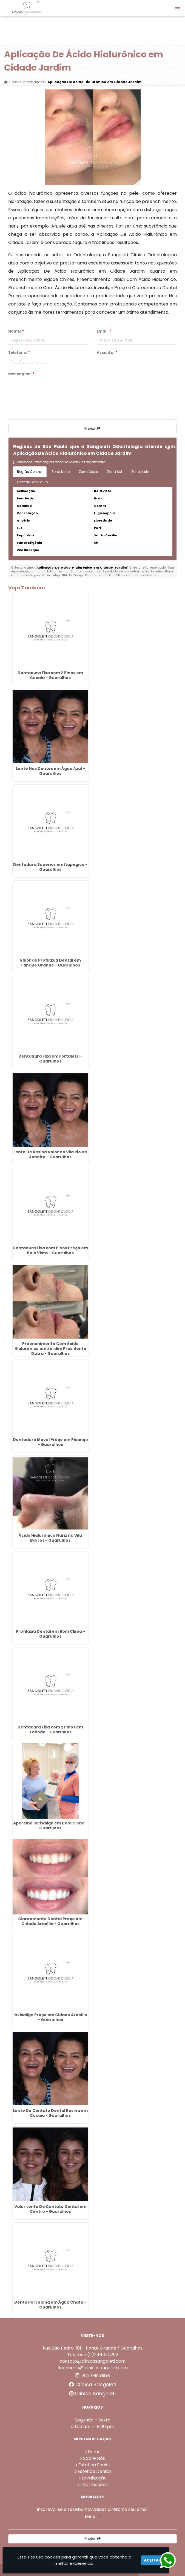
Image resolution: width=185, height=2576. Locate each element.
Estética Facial (94, 2465)
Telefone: (19, 352)
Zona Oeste (88, 471)
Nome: (16, 331)
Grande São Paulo (32, 482)
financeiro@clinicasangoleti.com (93, 2368)
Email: (104, 331)
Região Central (29, 471)
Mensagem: (21, 374)
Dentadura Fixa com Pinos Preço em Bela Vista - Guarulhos (50, 1250)
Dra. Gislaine (92, 2375)
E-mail (92, 2516)
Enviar (92, 428)
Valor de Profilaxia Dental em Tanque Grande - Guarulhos (50, 962)
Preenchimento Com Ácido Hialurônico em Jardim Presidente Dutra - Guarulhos (50, 1348)
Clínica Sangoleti (92, 2384)
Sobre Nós (94, 2458)
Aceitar (152, 2560)
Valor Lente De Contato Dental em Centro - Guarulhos (50, 2209)
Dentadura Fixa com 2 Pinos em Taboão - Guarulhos (50, 1729)
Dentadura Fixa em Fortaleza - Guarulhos (50, 1058)
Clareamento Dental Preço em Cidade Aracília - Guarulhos (50, 1921)
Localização (94, 2478)
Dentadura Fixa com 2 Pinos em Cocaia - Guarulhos (50, 675)
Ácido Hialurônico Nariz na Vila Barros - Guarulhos (50, 1538)
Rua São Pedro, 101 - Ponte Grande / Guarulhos (93, 2348)
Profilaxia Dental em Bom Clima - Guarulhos (50, 1634)
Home (94, 2452)
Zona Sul (114, 471)
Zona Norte (61, 471)
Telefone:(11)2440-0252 (92, 2354)
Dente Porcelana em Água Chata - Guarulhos (50, 2305)
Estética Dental (94, 2471)
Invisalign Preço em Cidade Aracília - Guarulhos (50, 2017)
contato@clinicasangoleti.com (92, 2361)
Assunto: (107, 352)
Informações (94, 2484)
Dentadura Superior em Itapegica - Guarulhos (50, 867)
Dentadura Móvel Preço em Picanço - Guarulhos (50, 1442)
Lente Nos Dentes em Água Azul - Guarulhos (50, 771)
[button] (177, 8)
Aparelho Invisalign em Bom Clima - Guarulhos (50, 1825)
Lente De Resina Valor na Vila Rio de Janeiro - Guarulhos (50, 1154)
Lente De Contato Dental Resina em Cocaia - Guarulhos (50, 2113)
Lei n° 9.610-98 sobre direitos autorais (127, 575)
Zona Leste (140, 471)
